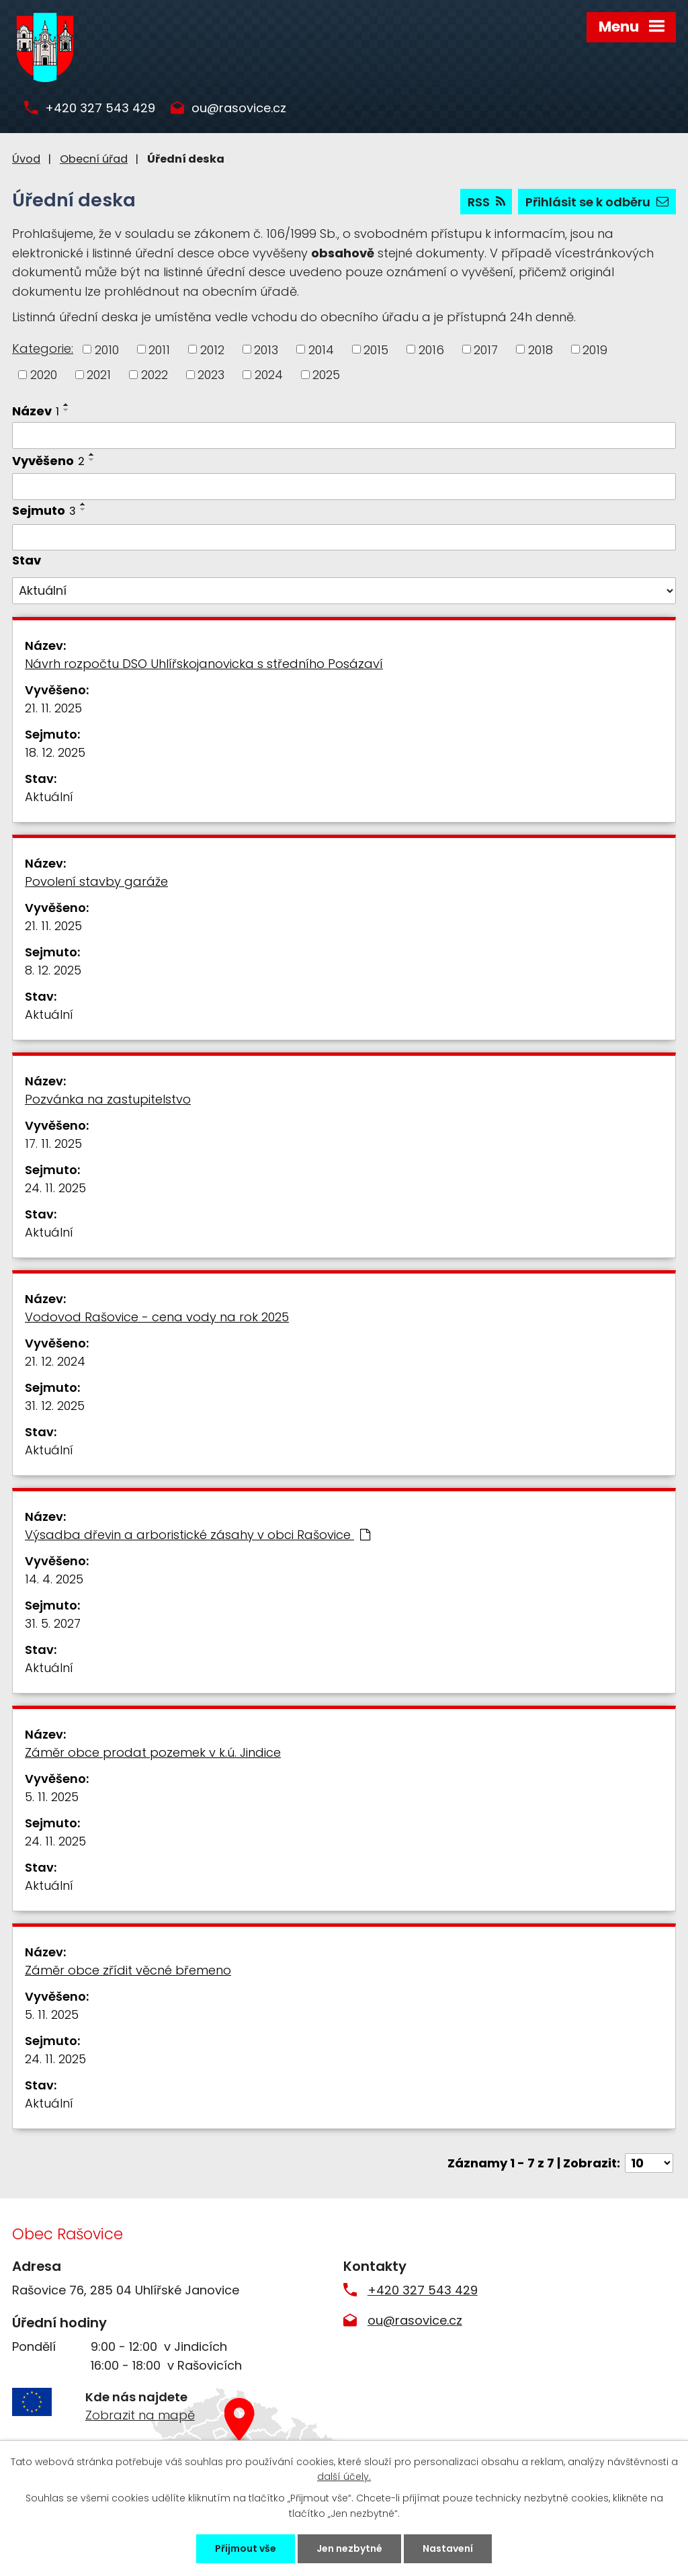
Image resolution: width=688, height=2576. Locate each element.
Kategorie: (42, 348)
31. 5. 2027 (53, 1623)
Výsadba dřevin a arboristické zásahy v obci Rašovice (197, 1534)
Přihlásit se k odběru (597, 202)
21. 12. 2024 (55, 1361)
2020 (43, 374)
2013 (266, 349)
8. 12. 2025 (53, 970)
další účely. (344, 2476)
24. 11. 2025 (55, 1187)
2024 (269, 374)
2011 (159, 349)
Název (35, 411)
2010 (107, 349)
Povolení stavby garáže (96, 881)
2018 (540, 349)
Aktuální (49, 796)
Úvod (26, 159)
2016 (431, 349)
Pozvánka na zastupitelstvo (108, 1099)
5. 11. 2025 (52, 1796)
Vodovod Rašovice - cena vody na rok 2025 (157, 1316)
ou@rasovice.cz (238, 108)
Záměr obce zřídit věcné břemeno (128, 1970)
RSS (486, 202)
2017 (486, 349)
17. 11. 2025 (53, 1143)
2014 (321, 349)
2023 (211, 374)
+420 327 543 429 (100, 108)
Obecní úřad (94, 159)
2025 (326, 374)
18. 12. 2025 (55, 752)
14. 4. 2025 (54, 1579)
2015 (375, 349)
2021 (99, 374)
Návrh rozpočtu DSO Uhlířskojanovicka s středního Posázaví (204, 663)
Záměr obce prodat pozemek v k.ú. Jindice (153, 1752)
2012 (212, 349)
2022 (154, 374)
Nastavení (448, 2548)
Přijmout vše (245, 2548)
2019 (595, 349)
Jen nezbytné (349, 2548)
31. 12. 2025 (55, 1405)
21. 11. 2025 (53, 708)
